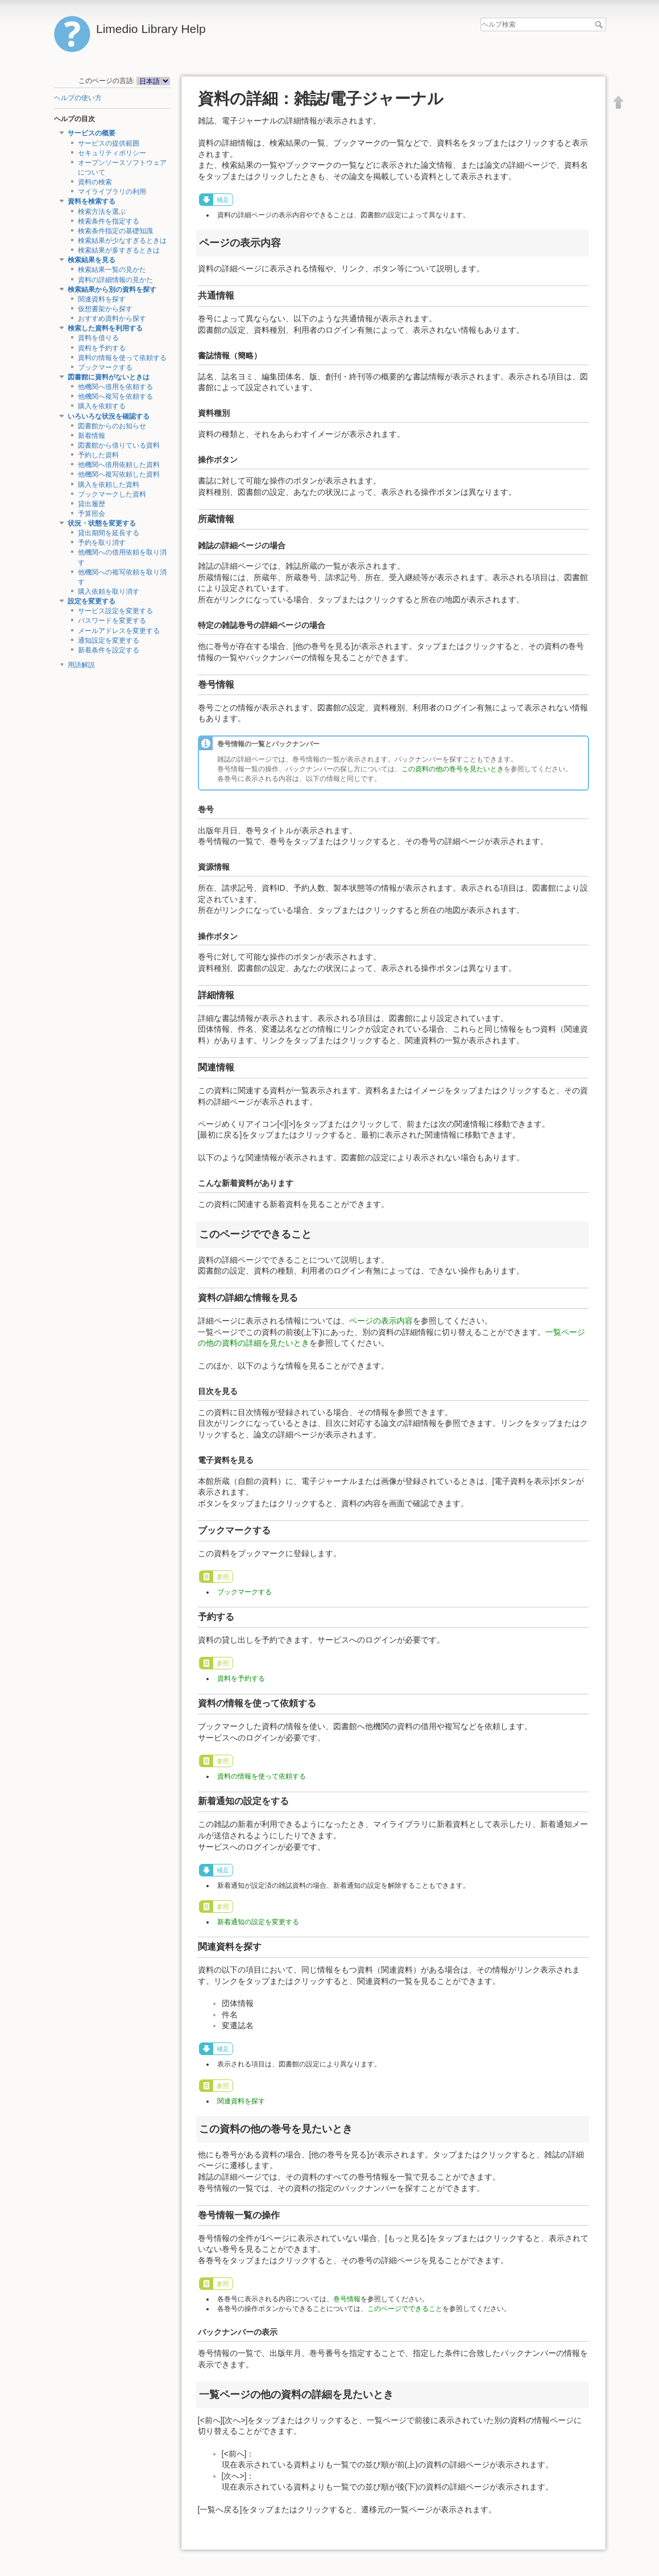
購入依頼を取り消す (108, 592)
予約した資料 (98, 455)
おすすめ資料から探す (112, 318)
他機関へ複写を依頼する (115, 396)
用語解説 (81, 665)
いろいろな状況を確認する (109, 416)
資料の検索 (95, 182)
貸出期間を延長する (108, 533)
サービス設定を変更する (115, 611)
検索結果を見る (91, 260)
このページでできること (404, 2309)
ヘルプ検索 (600, 24)
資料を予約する (102, 348)
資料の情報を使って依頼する (122, 358)
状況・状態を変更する (102, 523)
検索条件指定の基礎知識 (115, 231)
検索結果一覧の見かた (112, 270)
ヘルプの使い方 (78, 98)
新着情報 (91, 436)
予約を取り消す (102, 543)
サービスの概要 (91, 133)
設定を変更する (91, 601)
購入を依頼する (102, 406)
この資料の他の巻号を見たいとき (452, 769)
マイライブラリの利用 (112, 192)
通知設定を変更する (108, 640)
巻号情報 (346, 2299)
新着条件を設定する (108, 650)
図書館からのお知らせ (112, 426)
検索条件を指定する (108, 221)
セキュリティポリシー (112, 153)
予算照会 (91, 514)
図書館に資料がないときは (109, 377)
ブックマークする (105, 367)
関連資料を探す (102, 299)
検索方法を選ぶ (102, 212)
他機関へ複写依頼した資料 (119, 474)
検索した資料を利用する (105, 328)
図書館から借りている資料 (119, 445)
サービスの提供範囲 (108, 143)
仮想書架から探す (105, 309)
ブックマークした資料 (112, 494)
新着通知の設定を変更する (258, 1922)
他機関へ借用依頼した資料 (119, 465)
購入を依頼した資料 (108, 485)
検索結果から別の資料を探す (112, 289)
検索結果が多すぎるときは (119, 250)
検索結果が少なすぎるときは (122, 241)
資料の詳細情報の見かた (115, 280)
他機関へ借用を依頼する (115, 387)
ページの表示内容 (381, 1320)
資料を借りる (98, 338)
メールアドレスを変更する (119, 631)
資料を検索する (91, 201)
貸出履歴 (91, 504)
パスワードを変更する (112, 621)
